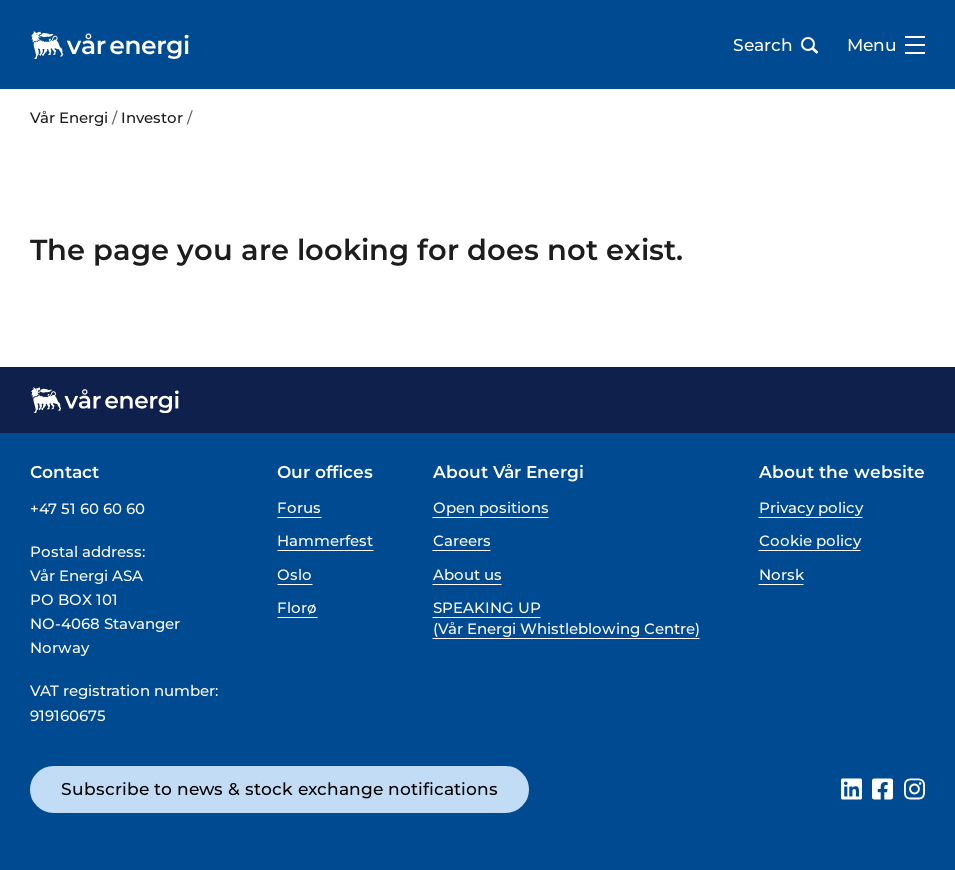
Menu (886, 45)
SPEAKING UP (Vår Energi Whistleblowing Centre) (566, 618)
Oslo (294, 574)
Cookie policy (810, 540)
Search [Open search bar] (775, 45)
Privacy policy (811, 507)
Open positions (491, 507)
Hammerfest (325, 540)
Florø (297, 607)
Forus (299, 507)
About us (467, 574)
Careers (462, 540)
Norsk (781, 574)
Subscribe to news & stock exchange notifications (279, 788)
